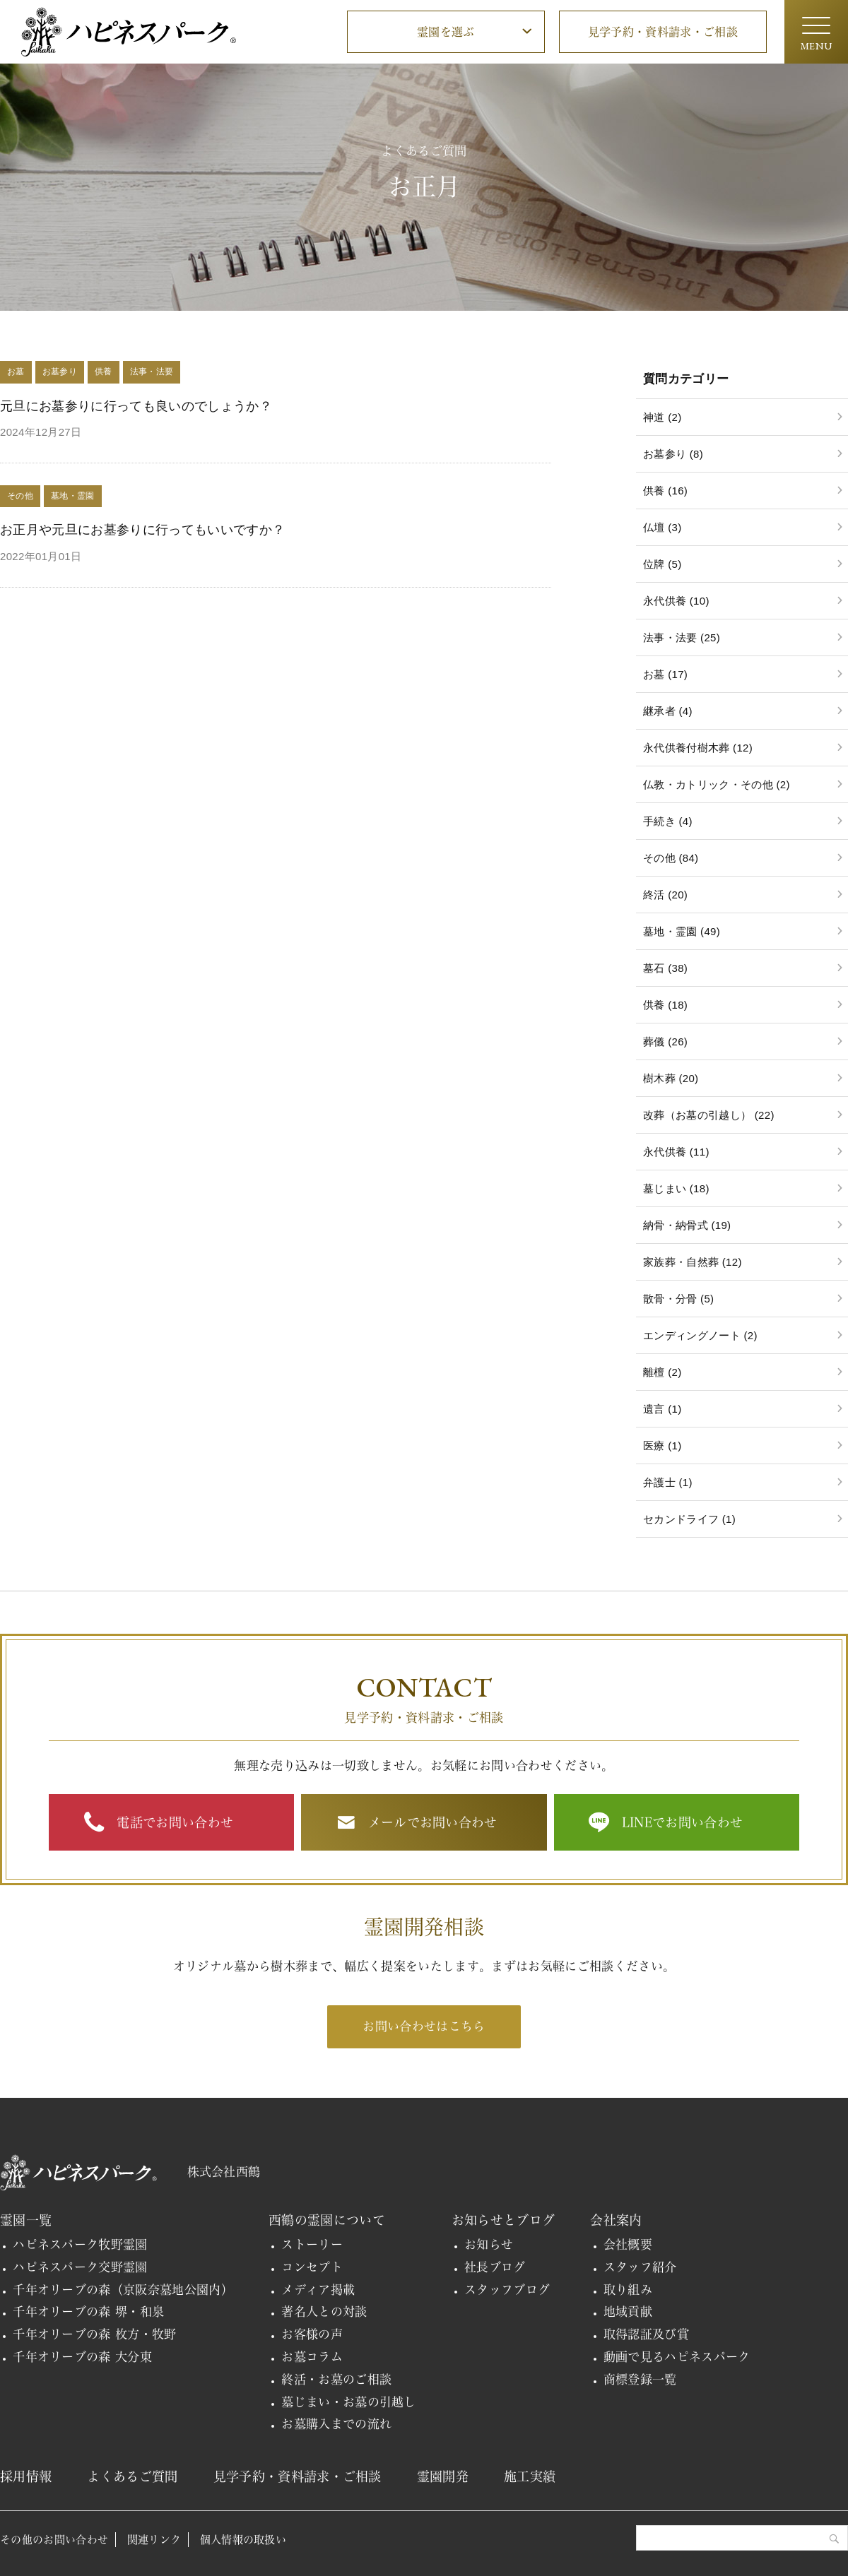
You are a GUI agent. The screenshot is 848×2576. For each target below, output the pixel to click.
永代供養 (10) (676, 601)
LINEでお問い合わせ (682, 1822)
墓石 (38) (665, 968)
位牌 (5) (662, 564)
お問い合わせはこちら (424, 2026)
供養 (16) (665, 491)
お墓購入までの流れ (336, 2424)
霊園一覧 (26, 2220)
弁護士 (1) (668, 1482)
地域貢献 (627, 2311)
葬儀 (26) (665, 1041)
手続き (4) (668, 821)
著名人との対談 (324, 2311)
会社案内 (616, 2220)
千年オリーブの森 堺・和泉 (88, 2311)
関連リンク (154, 2539)
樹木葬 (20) (670, 1078)
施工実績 (529, 2476)
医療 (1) (662, 1446)
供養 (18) (665, 1005)
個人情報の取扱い (243, 2539)
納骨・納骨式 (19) (687, 1225)
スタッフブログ (507, 2290)
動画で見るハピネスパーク (676, 2357)
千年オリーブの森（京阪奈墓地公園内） (123, 2290)
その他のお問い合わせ (54, 2539)
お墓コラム (312, 2357)
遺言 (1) (662, 1409)
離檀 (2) (662, 1372)
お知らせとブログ (503, 2220)
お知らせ (488, 2244)
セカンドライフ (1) (689, 1519)
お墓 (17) (665, 674)
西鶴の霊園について (327, 2220)
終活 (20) (665, 895)
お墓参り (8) (673, 454)
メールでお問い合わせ (432, 1822)
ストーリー (312, 2244)
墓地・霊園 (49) (681, 931)
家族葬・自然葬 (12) (692, 1262)
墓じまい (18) (676, 1188)
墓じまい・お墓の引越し (348, 2402)
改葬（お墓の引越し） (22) (709, 1115)
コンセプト (312, 2267)
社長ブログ (495, 2267)
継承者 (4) (668, 711)
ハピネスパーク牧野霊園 (80, 2244)
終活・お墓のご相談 (336, 2379)
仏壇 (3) (662, 527)
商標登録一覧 (640, 2379)
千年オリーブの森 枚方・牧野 (95, 2334)
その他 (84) (670, 858)
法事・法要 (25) (681, 637)
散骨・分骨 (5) (678, 1299)
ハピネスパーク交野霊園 (80, 2267)
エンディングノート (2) (700, 1335)
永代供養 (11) (676, 1152)
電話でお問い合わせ (175, 1822)
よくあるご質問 (132, 2476)
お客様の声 (312, 2334)
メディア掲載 (318, 2290)
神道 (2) (662, 417)
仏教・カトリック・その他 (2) (716, 784)
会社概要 (627, 2244)
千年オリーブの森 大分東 (82, 2357)
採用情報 (26, 2476)
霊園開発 (443, 2476)
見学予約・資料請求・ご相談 (663, 31)
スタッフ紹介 (640, 2267)
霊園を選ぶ (446, 31)
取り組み (627, 2290)
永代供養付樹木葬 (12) (698, 748)
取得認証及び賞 (646, 2334)
